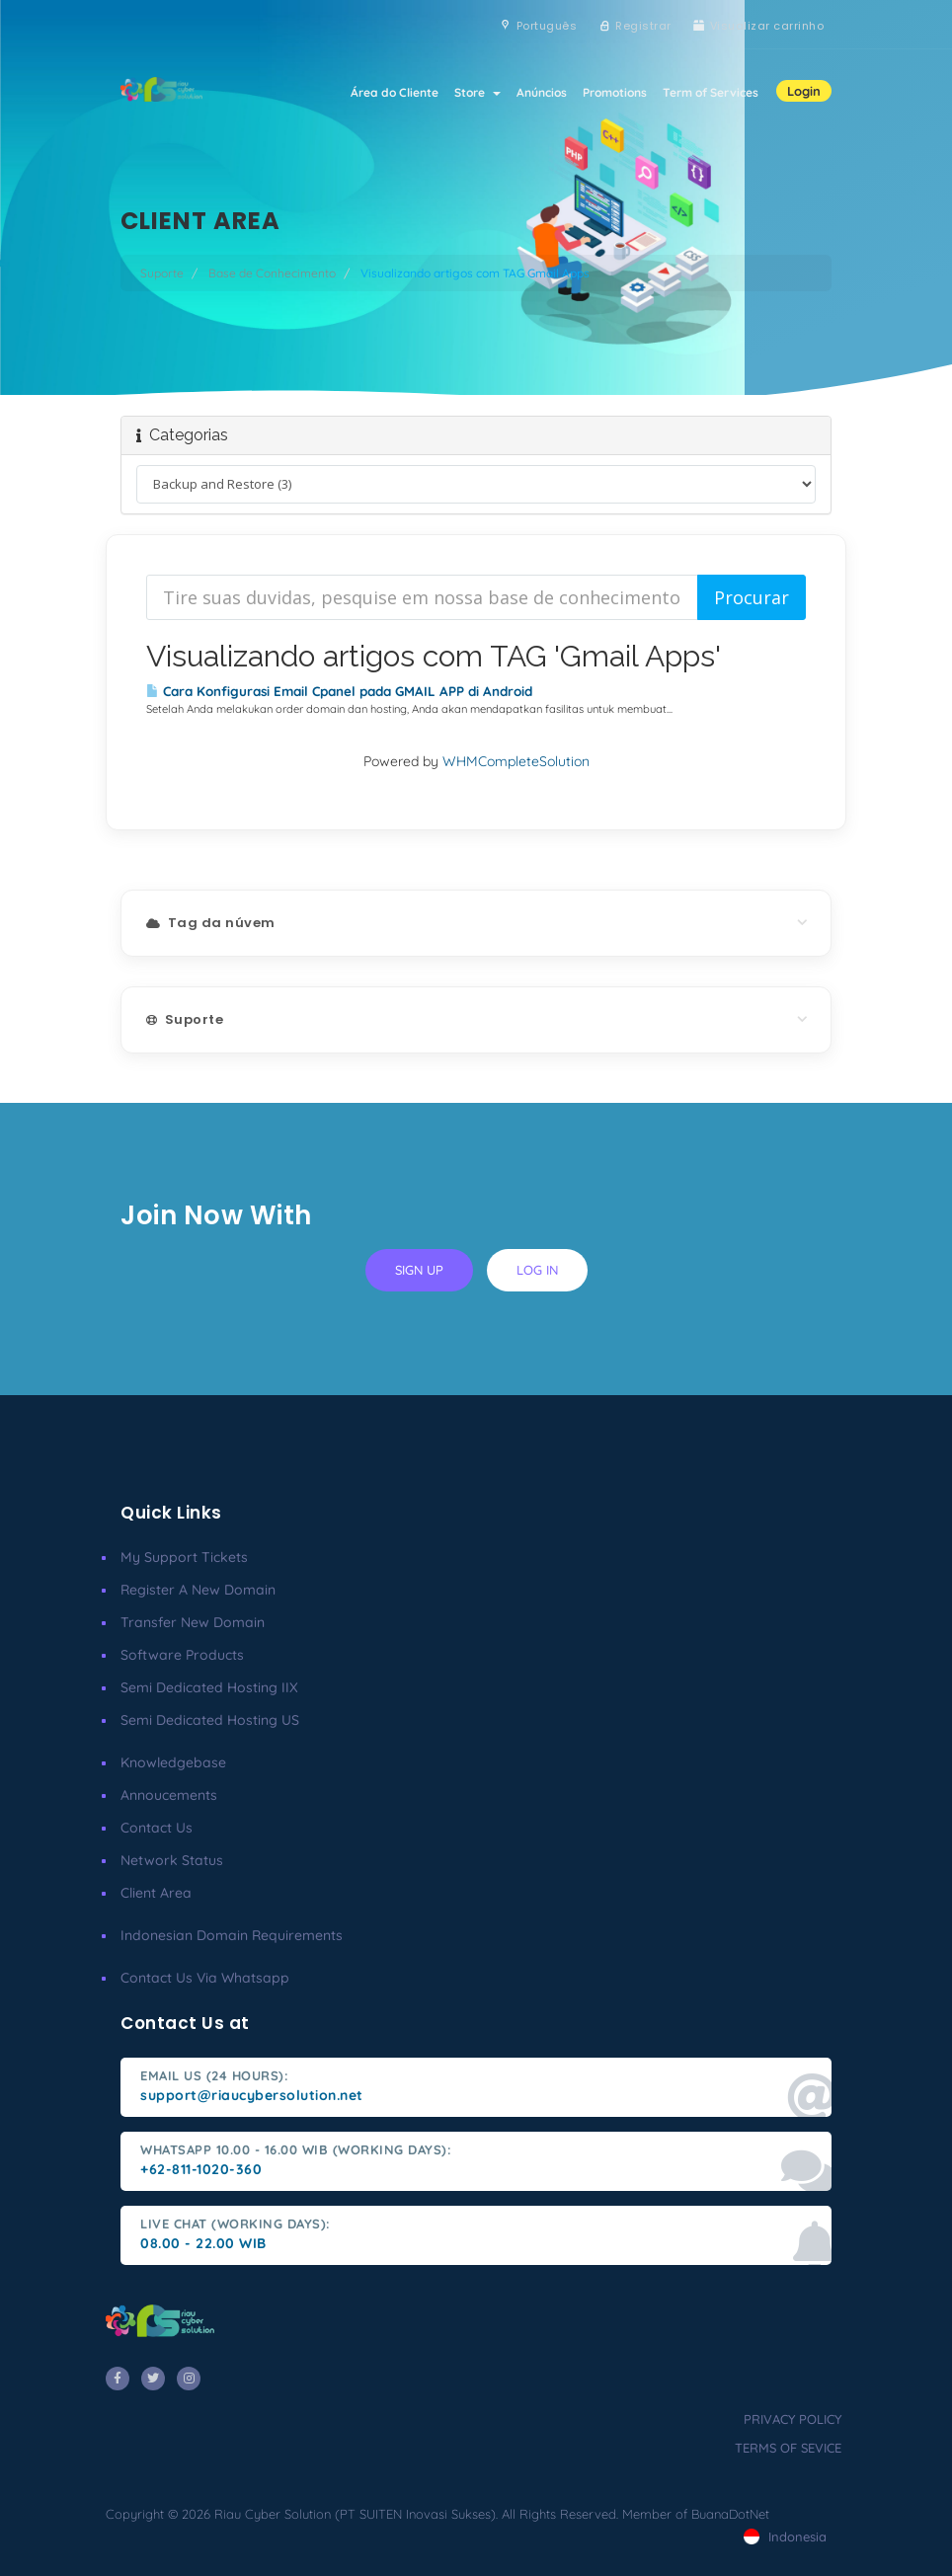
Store (477, 92)
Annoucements (168, 1795)
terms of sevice (788, 2448)
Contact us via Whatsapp (204, 1978)
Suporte (162, 273)
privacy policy (792, 2419)
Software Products (182, 1655)
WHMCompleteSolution (516, 761)
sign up (419, 1270)
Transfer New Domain (192, 1622)
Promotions (615, 92)
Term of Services (710, 92)
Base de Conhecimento (272, 273)
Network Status (171, 1860)
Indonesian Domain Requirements (231, 1935)
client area (156, 1893)
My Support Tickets (184, 1557)
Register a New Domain (198, 1590)
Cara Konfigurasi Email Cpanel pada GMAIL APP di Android (339, 691)
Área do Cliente (394, 92)
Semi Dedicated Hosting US (209, 1720)
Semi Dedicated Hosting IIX (209, 1687)
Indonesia (785, 2536)
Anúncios (541, 92)
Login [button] (804, 91)
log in (537, 1270)
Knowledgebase (173, 1762)
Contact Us (156, 1827)
